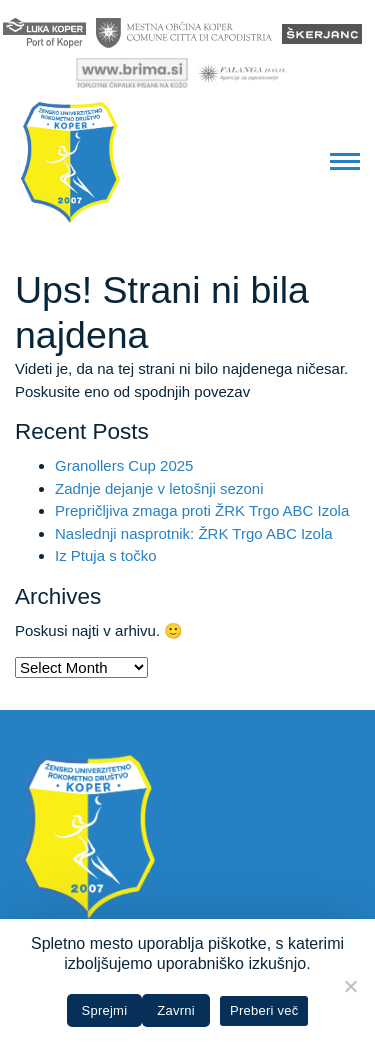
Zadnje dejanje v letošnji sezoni (159, 488)
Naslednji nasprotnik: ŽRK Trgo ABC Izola (194, 533)
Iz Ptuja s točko (106, 555)
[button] (344, 162)
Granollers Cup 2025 (124, 465)
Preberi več (264, 1010)
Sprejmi (105, 1010)
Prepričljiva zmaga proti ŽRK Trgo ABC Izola (202, 510)
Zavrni (176, 1010)
